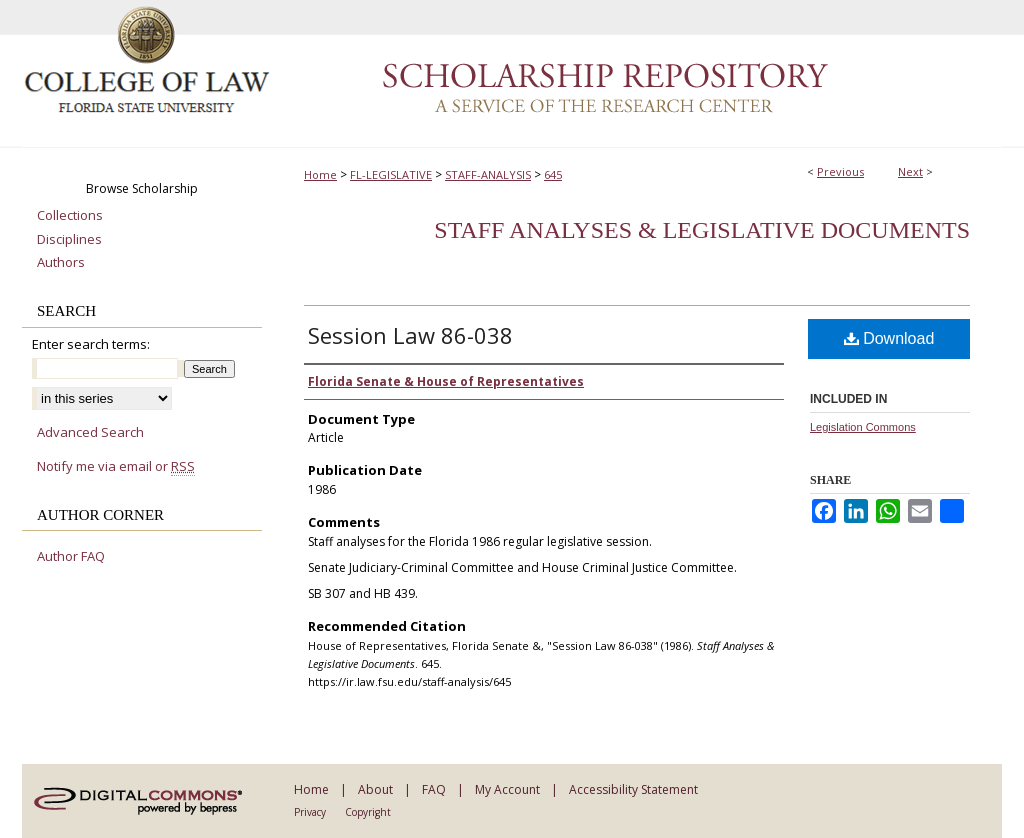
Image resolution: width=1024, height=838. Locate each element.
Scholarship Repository (637, 74)
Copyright (368, 812)
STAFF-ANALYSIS (488, 174)
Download (889, 338)
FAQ (434, 789)
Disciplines (69, 240)
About (375, 789)
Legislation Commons (863, 427)
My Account (507, 789)
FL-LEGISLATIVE (391, 174)
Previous (840, 171)
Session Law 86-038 (410, 335)
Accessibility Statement (633, 789)
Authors (61, 263)
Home (320, 174)
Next (910, 171)
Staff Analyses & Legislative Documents (702, 230)
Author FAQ (71, 557)
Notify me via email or (116, 467)
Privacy (310, 812)
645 (553, 174)
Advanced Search (90, 432)
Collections (70, 216)
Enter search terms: (91, 344)
